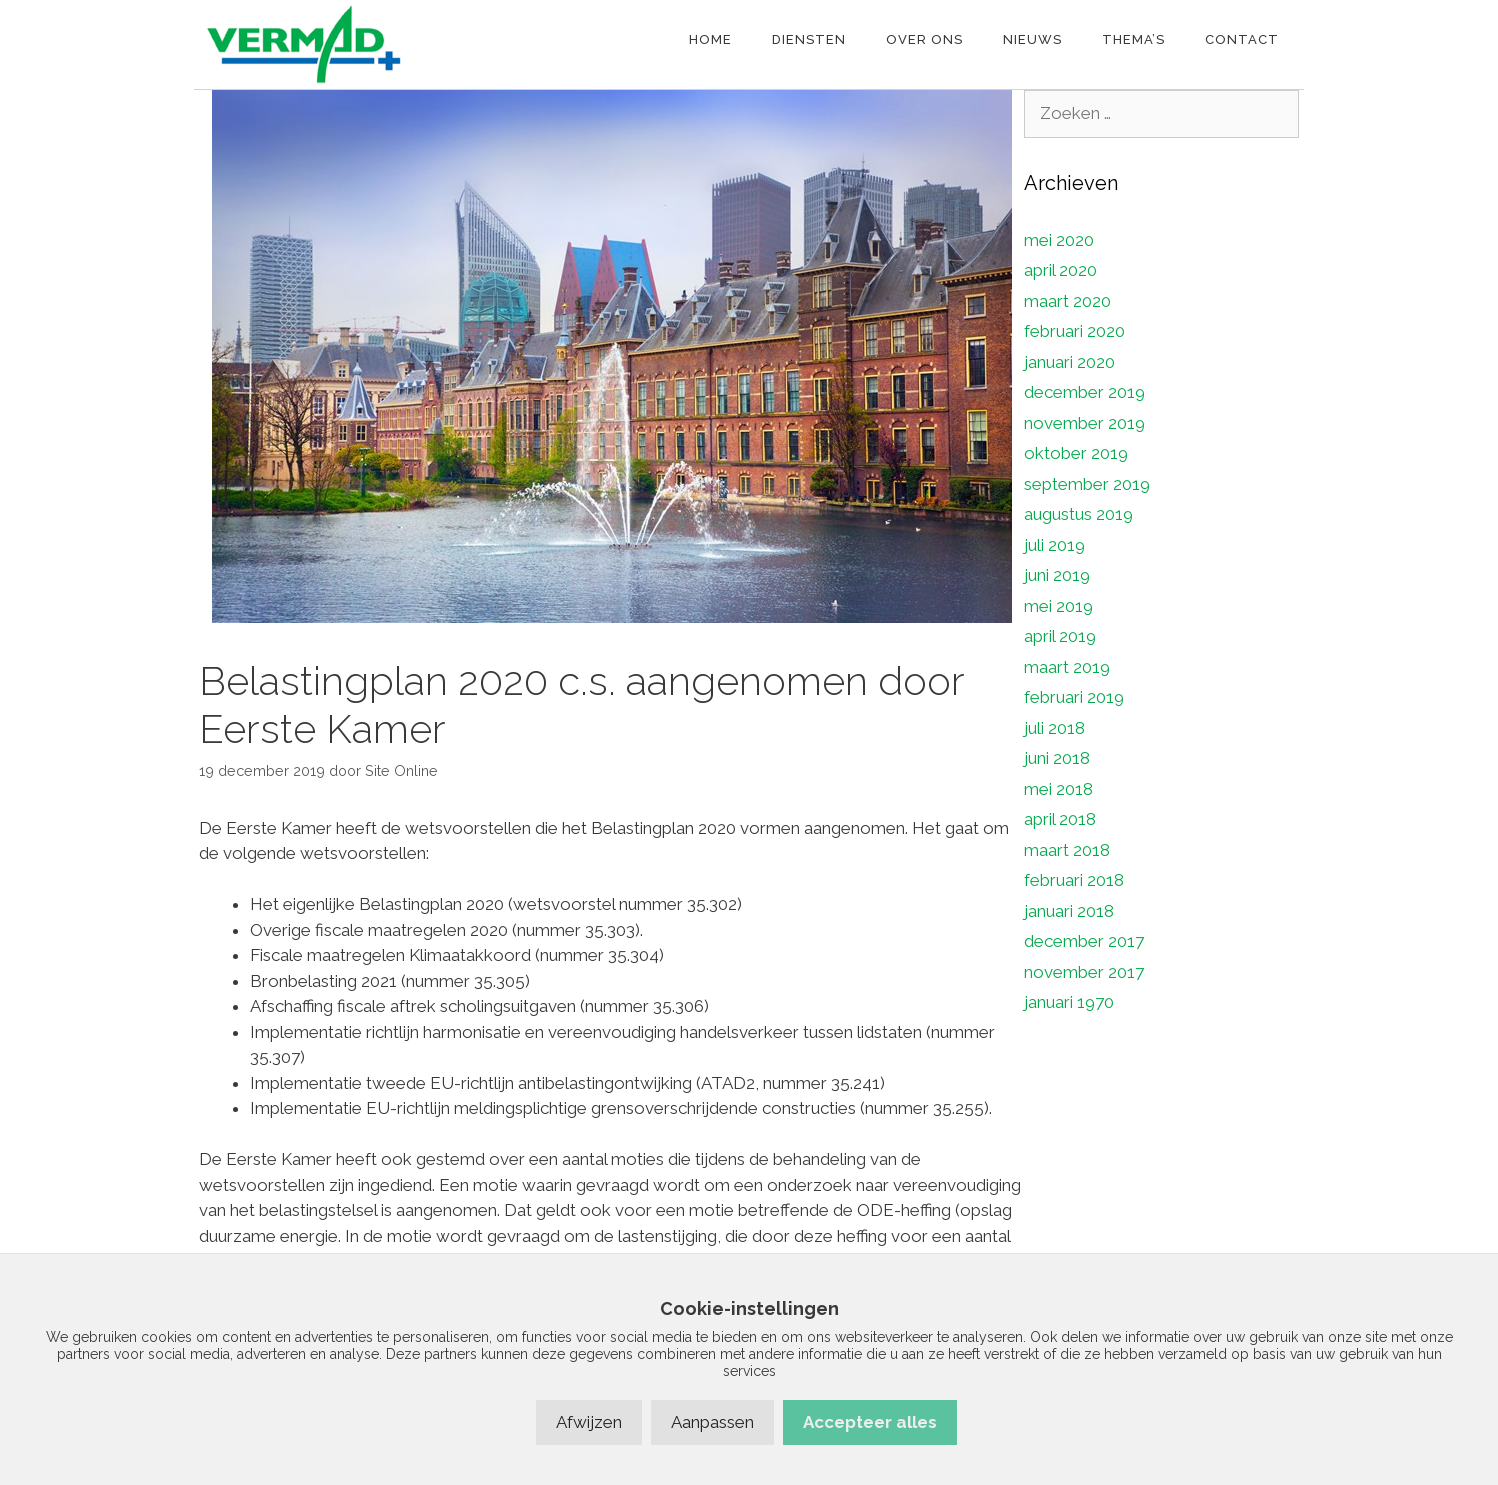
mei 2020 (1059, 240)
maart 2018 (1067, 850)
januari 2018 (1069, 911)
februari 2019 (1074, 697)
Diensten (809, 39)
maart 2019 (1067, 667)
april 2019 (1060, 636)
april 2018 (1060, 819)
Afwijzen (589, 1422)
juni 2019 (1057, 575)
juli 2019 (1054, 545)
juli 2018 (1054, 728)
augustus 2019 (1078, 514)
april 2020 (1060, 270)
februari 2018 (1074, 880)
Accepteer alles (870, 1422)
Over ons (924, 39)
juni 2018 (1057, 758)
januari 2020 (1069, 362)
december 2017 (1084, 941)
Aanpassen (712, 1422)
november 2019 (1084, 423)
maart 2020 (1067, 301)
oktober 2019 (1076, 453)
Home (710, 39)
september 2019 (1087, 484)
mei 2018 (1058, 789)
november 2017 (1084, 972)
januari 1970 (1069, 1002)
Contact (1242, 39)
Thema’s (1133, 39)
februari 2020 (1074, 331)
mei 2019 (1058, 606)
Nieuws (1032, 39)
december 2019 (1084, 392)
